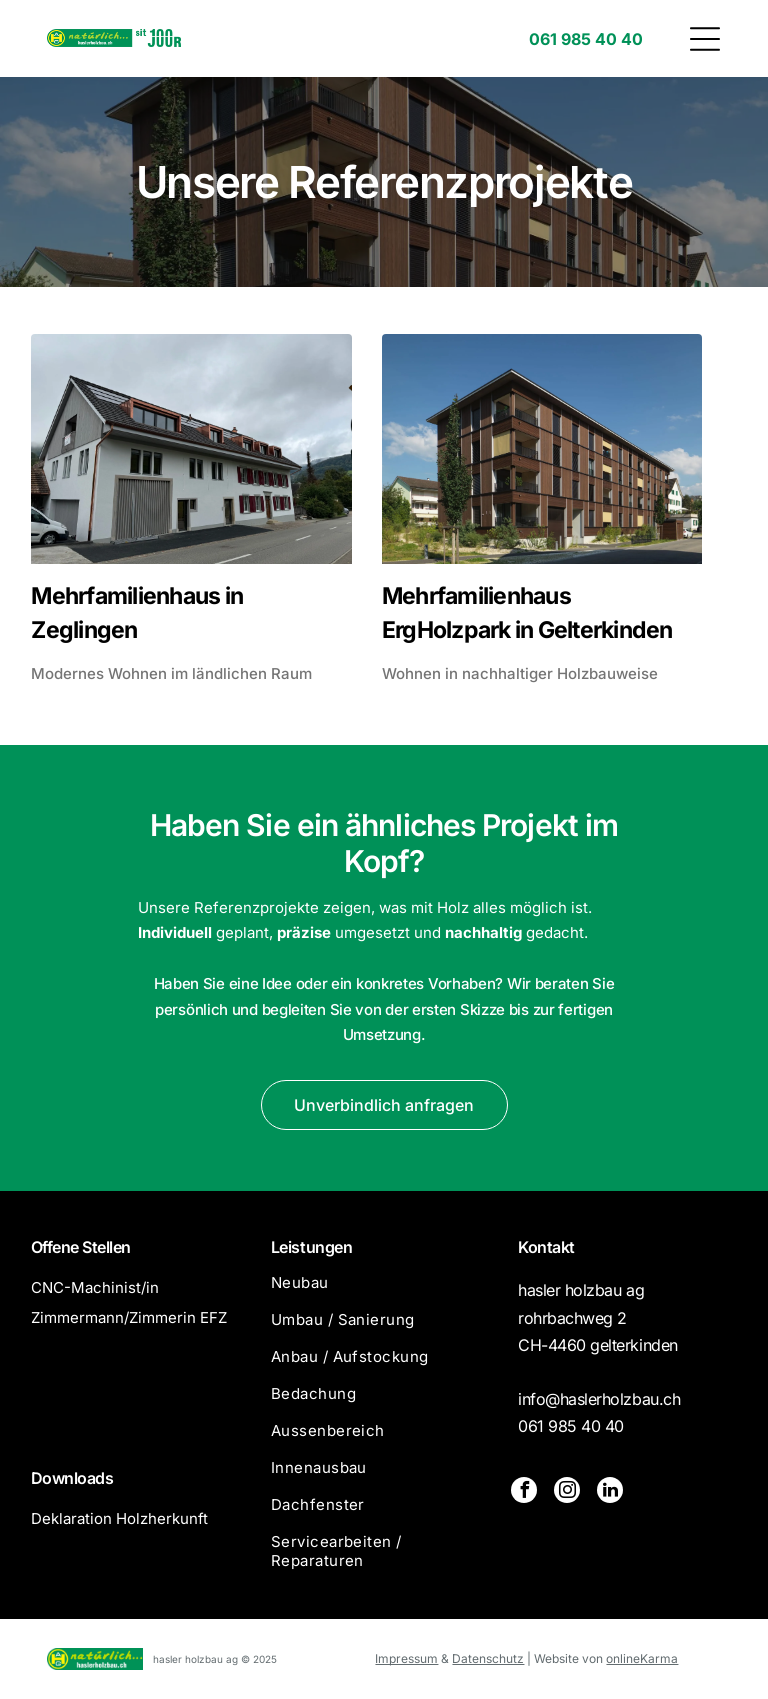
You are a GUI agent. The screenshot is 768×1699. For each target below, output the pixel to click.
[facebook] (524, 1492)
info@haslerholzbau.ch (599, 1399)
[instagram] (567, 1492)
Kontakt (546, 1247)
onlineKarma (642, 1658)
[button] (705, 39)
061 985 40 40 (571, 1426)
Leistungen (311, 1247)
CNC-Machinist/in (95, 1287)
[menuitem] (384, 1291)
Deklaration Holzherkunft (119, 1518)
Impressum (406, 1658)
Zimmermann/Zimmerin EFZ (129, 1317)
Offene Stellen (81, 1247)
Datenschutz (488, 1658)
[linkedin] (610, 1492)
